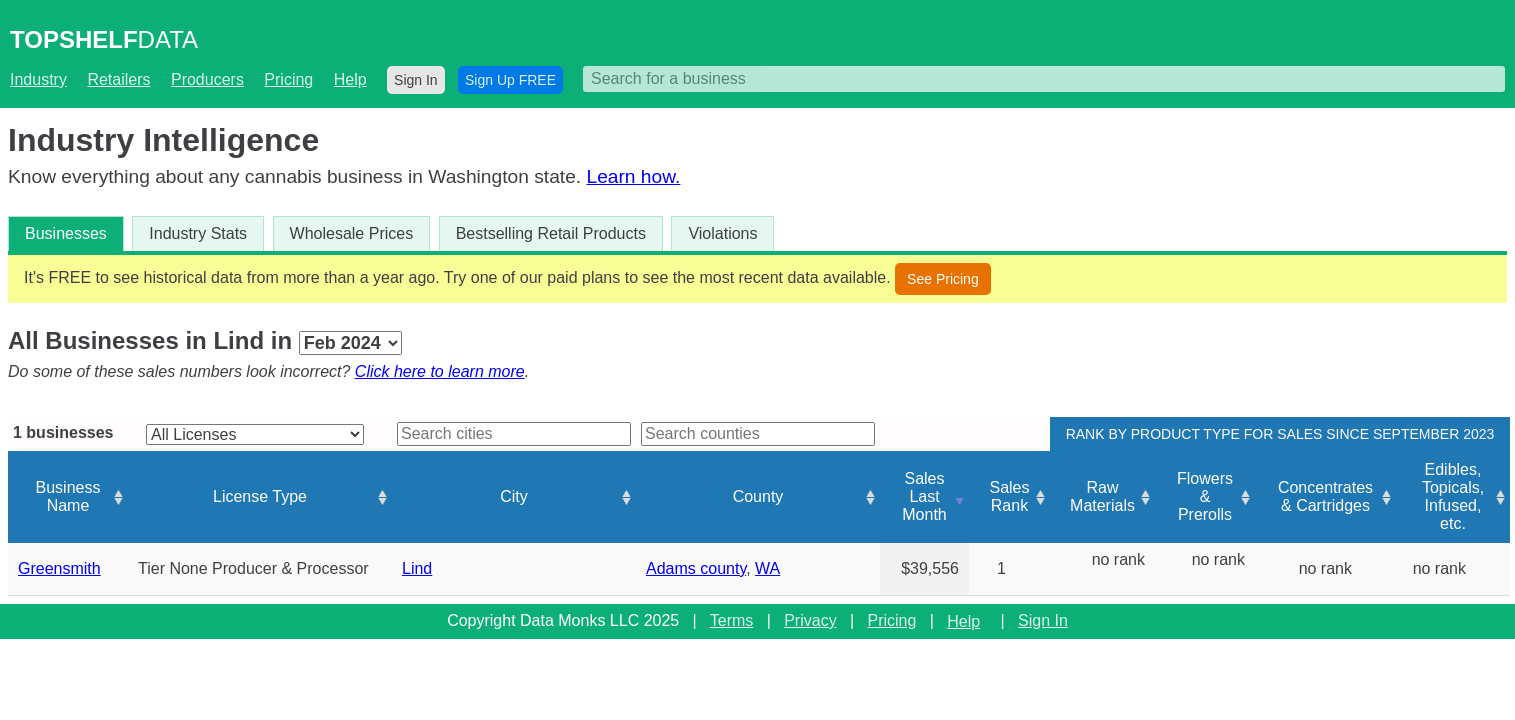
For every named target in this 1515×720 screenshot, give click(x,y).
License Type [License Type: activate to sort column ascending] (260, 496)
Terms (732, 620)
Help (350, 79)
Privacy (810, 620)
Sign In (416, 80)
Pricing (288, 79)
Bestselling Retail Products (551, 233)
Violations (722, 233)
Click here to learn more (440, 371)
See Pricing (943, 279)
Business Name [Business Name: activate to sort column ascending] (68, 496)
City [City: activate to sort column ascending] (514, 496)
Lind (417, 568)
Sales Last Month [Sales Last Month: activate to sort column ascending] (924, 496)
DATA (104, 39)
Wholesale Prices (352, 233)
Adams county (696, 568)
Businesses (66, 233)
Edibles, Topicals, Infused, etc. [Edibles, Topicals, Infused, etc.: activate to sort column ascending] (1453, 496)
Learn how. (633, 176)
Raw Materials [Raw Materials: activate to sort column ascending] (1102, 496)
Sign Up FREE (510, 80)
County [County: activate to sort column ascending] (758, 496)
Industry (38, 79)
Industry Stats (198, 233)
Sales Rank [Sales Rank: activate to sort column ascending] (1009, 496)
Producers (207, 79)
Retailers (118, 79)
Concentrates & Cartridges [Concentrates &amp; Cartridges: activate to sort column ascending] (1325, 496)
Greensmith (59, 568)
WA (767, 568)
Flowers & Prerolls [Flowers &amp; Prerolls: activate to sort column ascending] (1205, 496)
